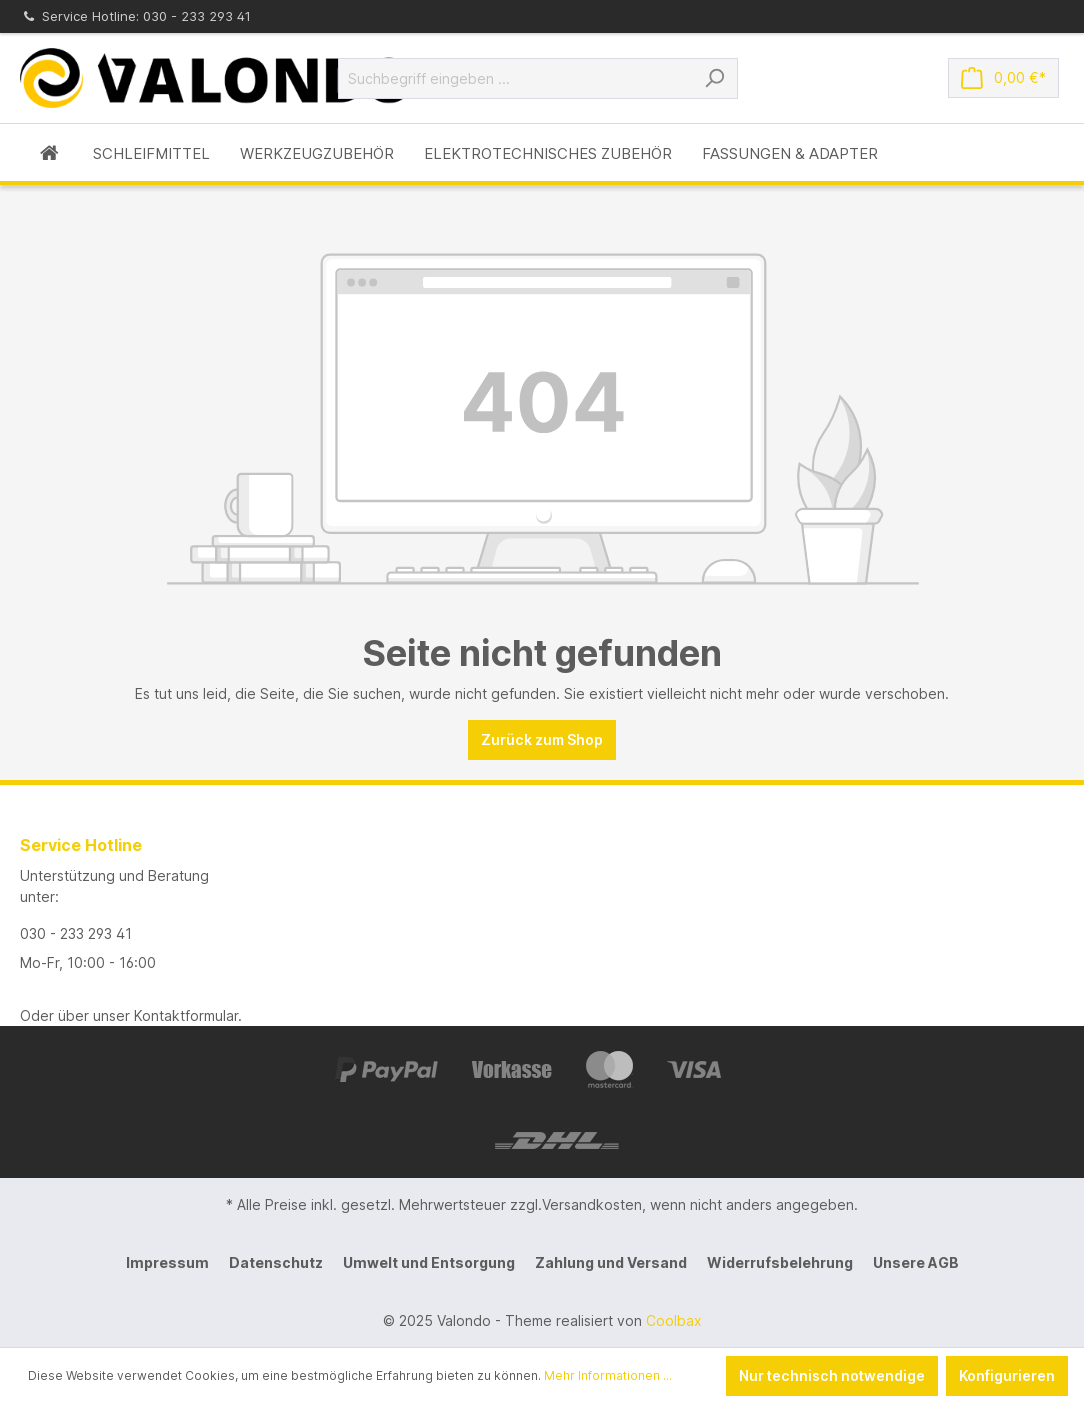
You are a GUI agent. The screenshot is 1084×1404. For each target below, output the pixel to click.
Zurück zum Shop (542, 739)
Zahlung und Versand (611, 1262)
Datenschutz (276, 1262)
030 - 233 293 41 (76, 933)
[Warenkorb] (1003, 78)
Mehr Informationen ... (608, 1375)
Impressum (167, 1262)
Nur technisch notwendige (832, 1375)
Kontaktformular (186, 1015)
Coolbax (674, 1320)
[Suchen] (714, 78)
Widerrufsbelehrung (780, 1262)
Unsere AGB (916, 1262)
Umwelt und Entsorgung (429, 1262)
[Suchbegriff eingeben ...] (515, 78)
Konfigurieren (1007, 1375)
